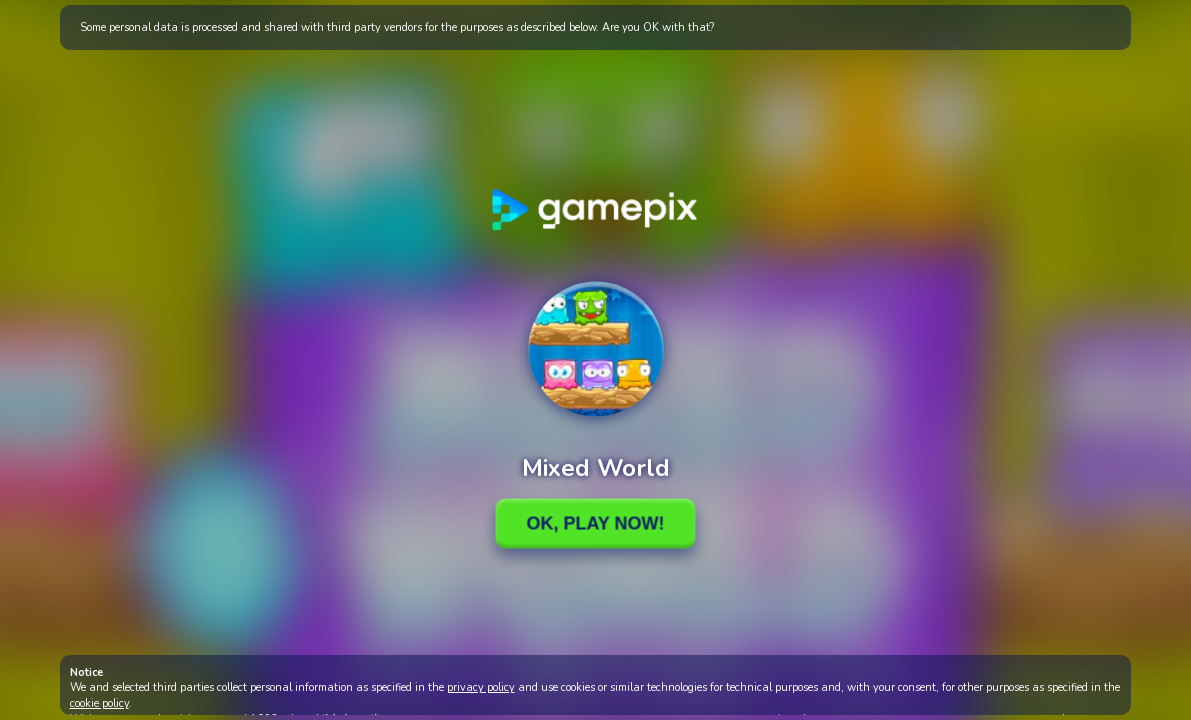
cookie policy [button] (99, 703)
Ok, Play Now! (595, 523)
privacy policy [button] (481, 687)
